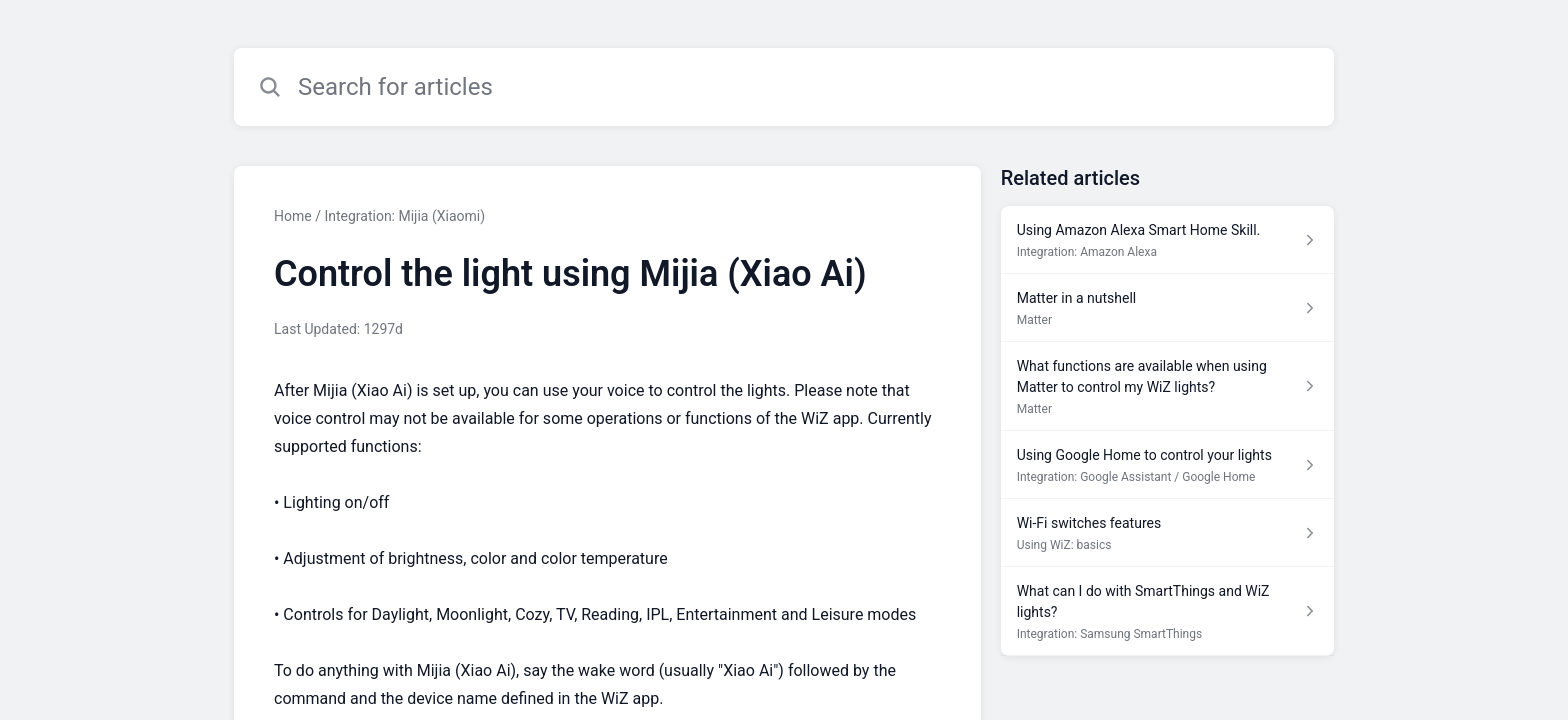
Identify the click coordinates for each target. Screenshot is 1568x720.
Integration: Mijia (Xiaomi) (404, 216)
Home (293, 216)
